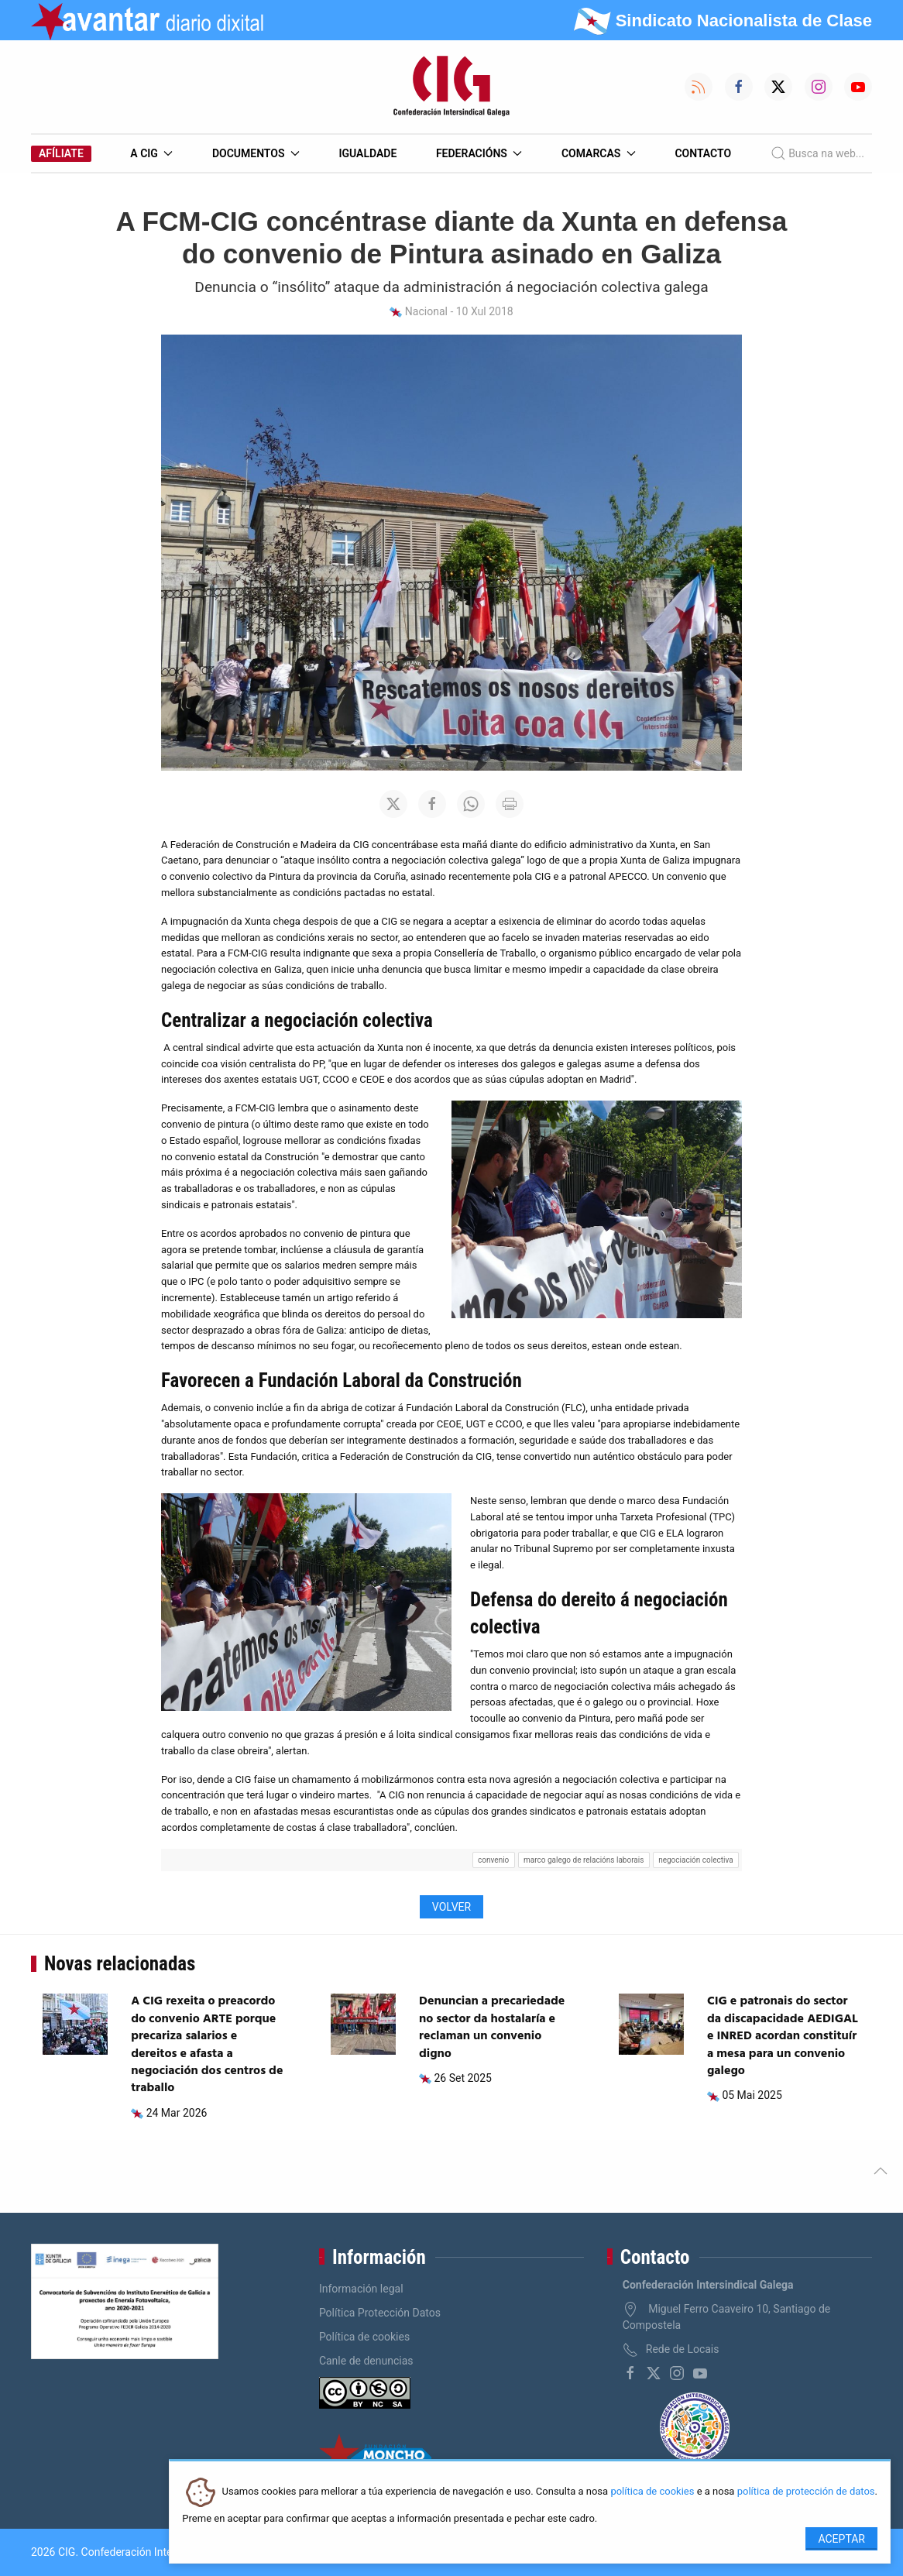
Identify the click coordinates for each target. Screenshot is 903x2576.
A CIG (151, 153)
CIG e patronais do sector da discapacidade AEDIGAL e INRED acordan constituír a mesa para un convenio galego (782, 2036)
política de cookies (652, 2492)
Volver (451, 1907)
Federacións (479, 153)
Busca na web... (817, 153)
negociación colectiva (695, 1860)
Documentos (256, 153)
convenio (493, 1860)
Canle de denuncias (366, 2360)
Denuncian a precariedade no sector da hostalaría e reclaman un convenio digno (492, 2027)
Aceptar (841, 2539)
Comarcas (598, 153)
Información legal (361, 2288)
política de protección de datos (806, 2492)
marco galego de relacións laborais (584, 1860)
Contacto (703, 153)
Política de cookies (364, 2336)
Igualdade (367, 153)
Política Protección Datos (380, 2312)
